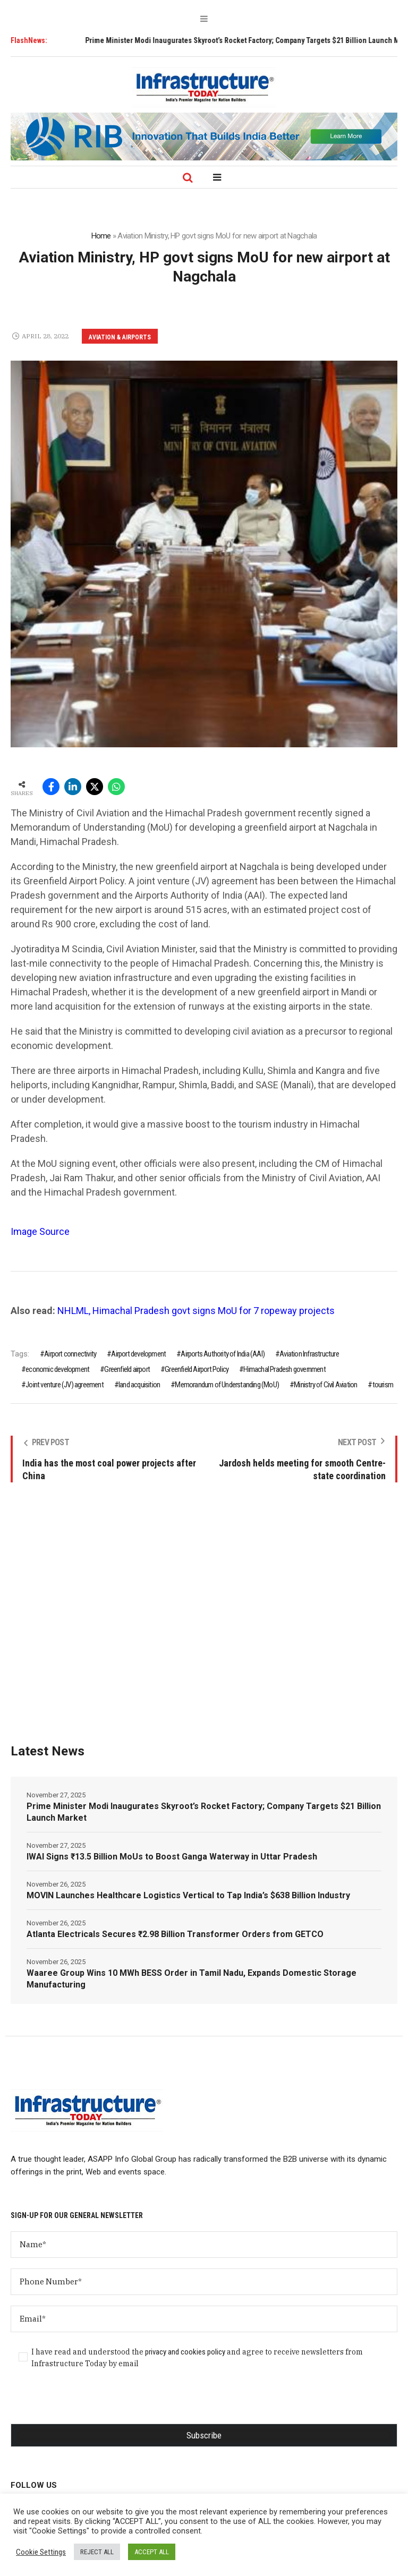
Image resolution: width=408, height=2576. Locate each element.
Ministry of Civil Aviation (325, 1384)
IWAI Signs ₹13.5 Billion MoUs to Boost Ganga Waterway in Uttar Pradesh (172, 1857)
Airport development (138, 1354)
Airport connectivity (70, 1354)
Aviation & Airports (120, 337)
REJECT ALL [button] (97, 2552)
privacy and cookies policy (185, 2352)
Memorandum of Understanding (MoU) (227, 1384)
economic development (57, 1369)
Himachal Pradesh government (284, 1369)
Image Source (40, 1231)
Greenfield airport (127, 1369)
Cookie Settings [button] (41, 2552)
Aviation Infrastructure (309, 1354)
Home (101, 236)
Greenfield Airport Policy (196, 1369)
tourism (382, 1384)
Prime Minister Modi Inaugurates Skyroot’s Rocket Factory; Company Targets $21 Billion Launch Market (204, 1812)
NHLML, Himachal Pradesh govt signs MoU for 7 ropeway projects (196, 1310)
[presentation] (91, 2403)
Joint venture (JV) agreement (65, 1384)
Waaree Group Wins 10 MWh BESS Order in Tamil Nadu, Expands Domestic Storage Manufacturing (191, 1979)
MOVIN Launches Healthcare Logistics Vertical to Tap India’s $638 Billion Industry (188, 1895)
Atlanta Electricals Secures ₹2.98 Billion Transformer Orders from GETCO (175, 1934)
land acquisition (139, 1384)
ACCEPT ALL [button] (151, 2552)
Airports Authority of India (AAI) (223, 1354)
